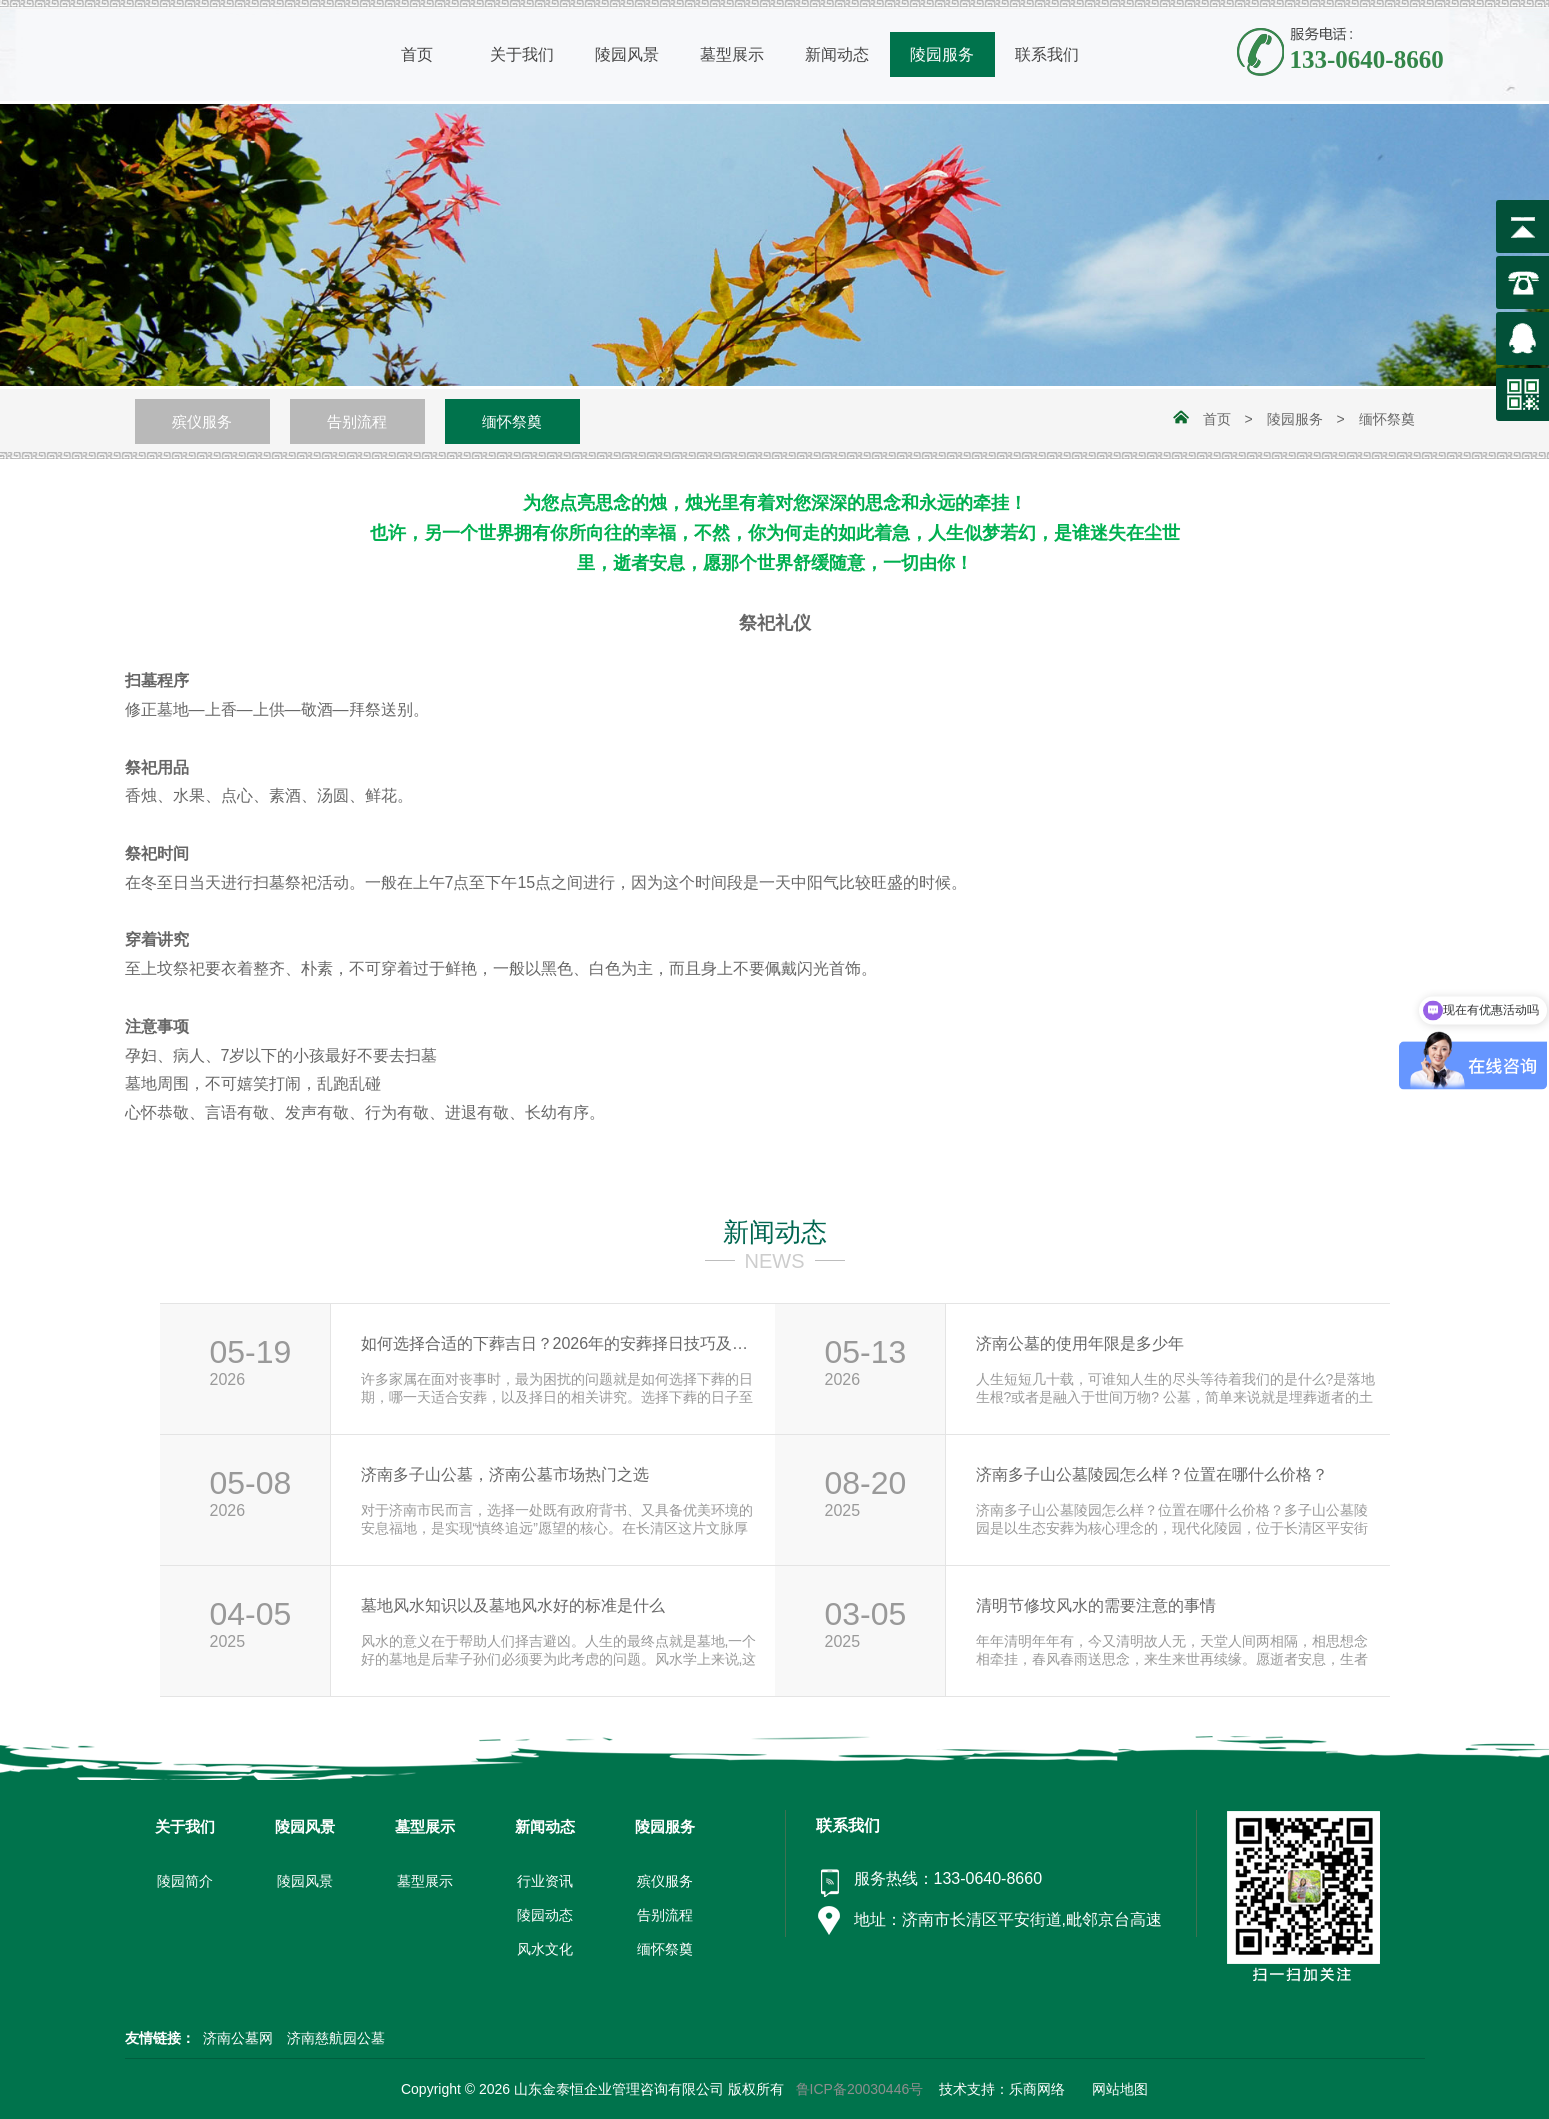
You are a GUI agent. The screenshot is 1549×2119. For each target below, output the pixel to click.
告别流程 (357, 421)
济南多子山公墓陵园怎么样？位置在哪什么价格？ (1152, 1474)
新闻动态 (775, 1232)
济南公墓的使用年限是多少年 (1080, 1343)
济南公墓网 (240, 2038)
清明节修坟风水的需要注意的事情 (1096, 1605)
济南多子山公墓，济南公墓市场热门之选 (505, 1474)
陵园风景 (305, 1881)
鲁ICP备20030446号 (860, 2089)
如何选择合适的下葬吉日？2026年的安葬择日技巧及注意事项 (561, 1343)
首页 (1217, 419)
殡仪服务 (202, 421)
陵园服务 (1295, 419)
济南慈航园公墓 (336, 2038)
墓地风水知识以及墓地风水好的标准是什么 (513, 1605)
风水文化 (545, 1949)
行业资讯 (545, 1881)
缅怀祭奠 (512, 421)
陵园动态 (545, 1915)
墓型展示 (425, 1881)
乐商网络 (1037, 2089)
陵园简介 (185, 1881)
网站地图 (1120, 2089)
